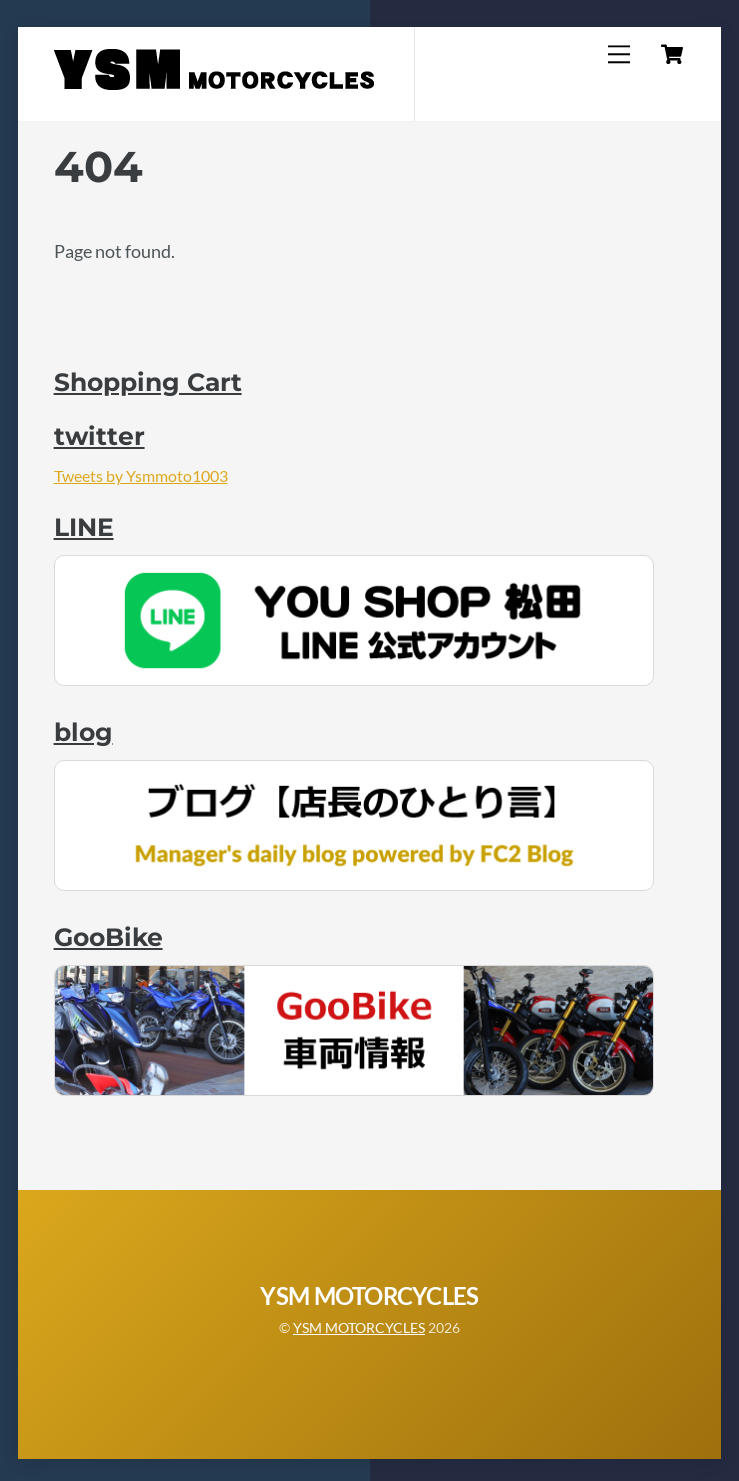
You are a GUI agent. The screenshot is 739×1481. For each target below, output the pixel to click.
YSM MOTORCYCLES (359, 1327)
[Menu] (619, 53)
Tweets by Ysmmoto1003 (141, 475)
